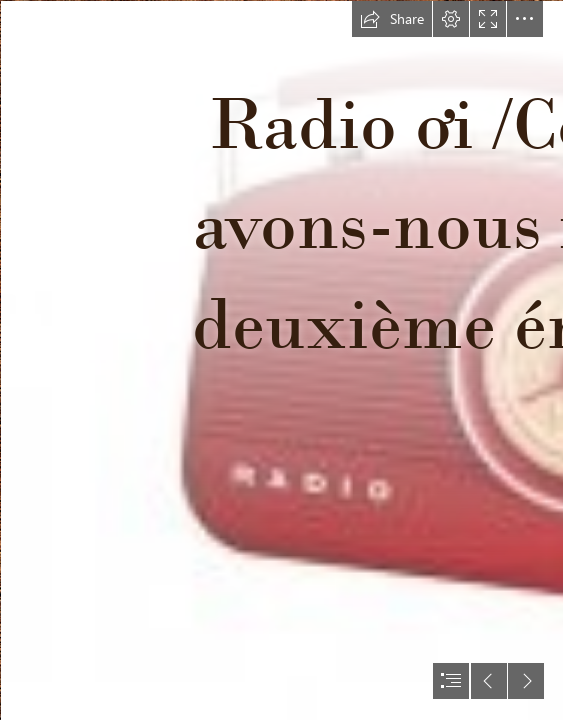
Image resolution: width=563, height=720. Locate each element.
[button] (392, 19)
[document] (281, 360)
